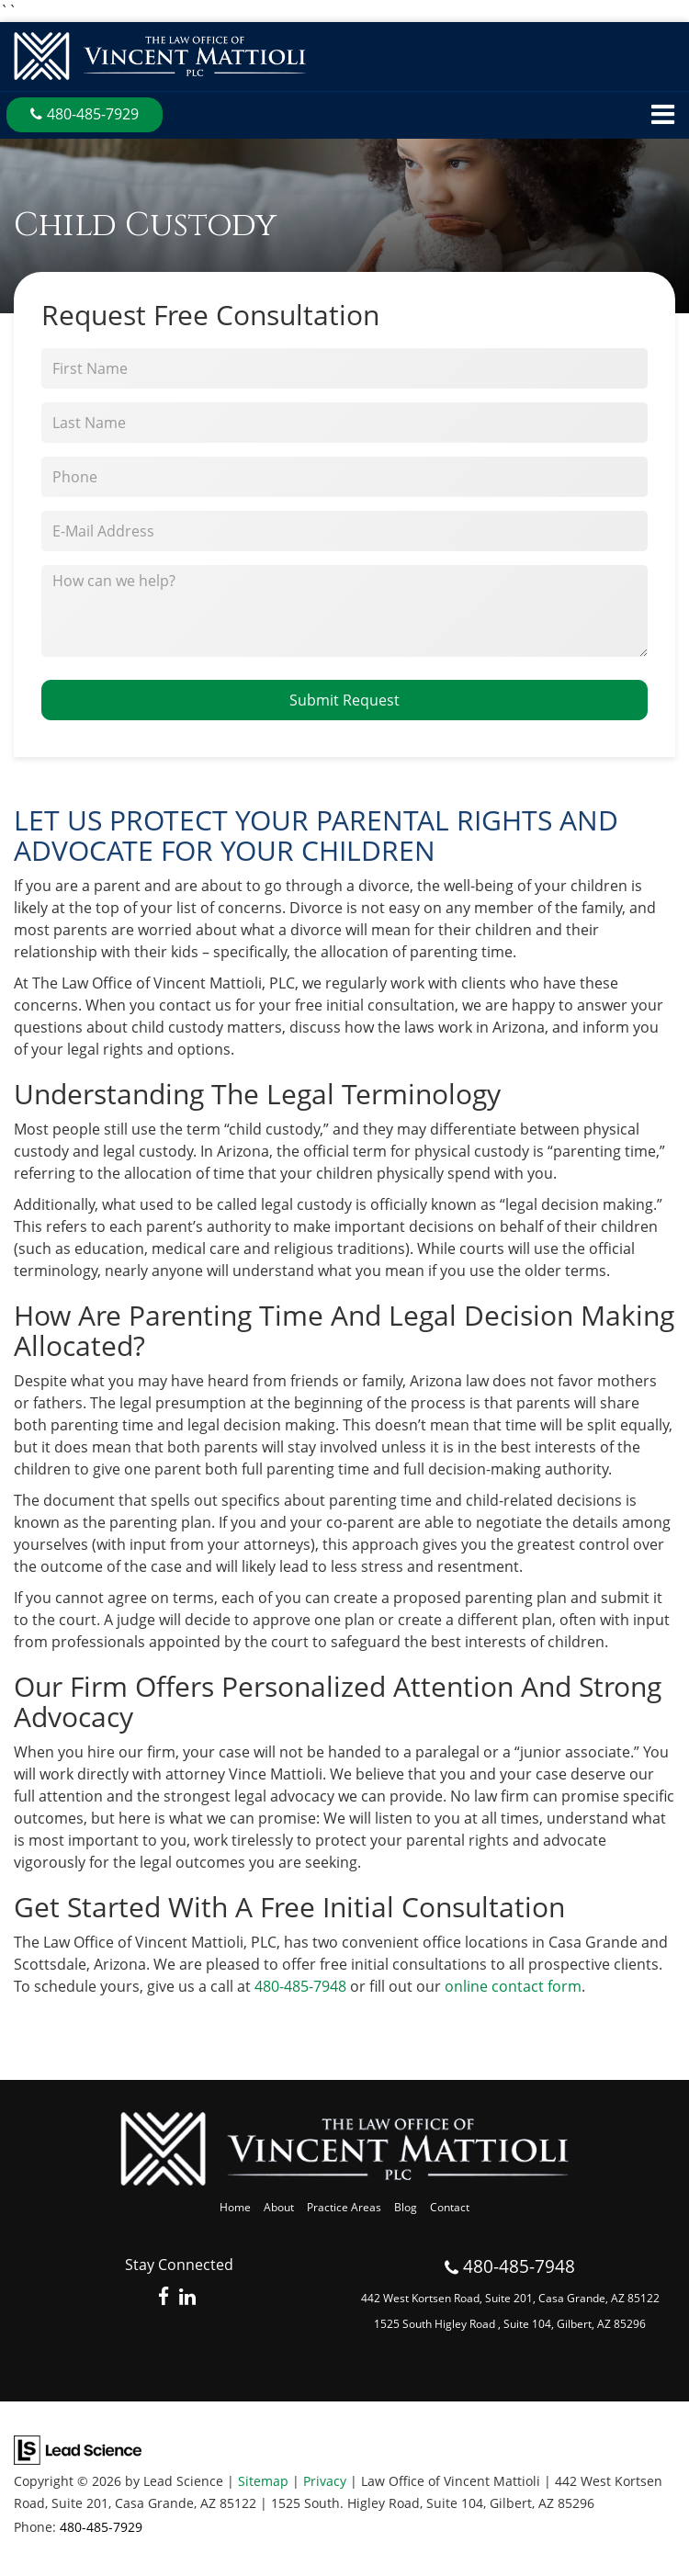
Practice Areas (344, 2207)
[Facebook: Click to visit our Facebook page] (164, 2298)
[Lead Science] (77, 2449)
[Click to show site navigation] (663, 115)
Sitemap (263, 2481)
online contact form (513, 1986)
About (279, 2207)
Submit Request (344, 700)
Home (235, 2207)
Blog (405, 2207)
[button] (84, 114)
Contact (449, 2207)
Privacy (324, 2481)
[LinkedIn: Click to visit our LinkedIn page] (187, 2298)
